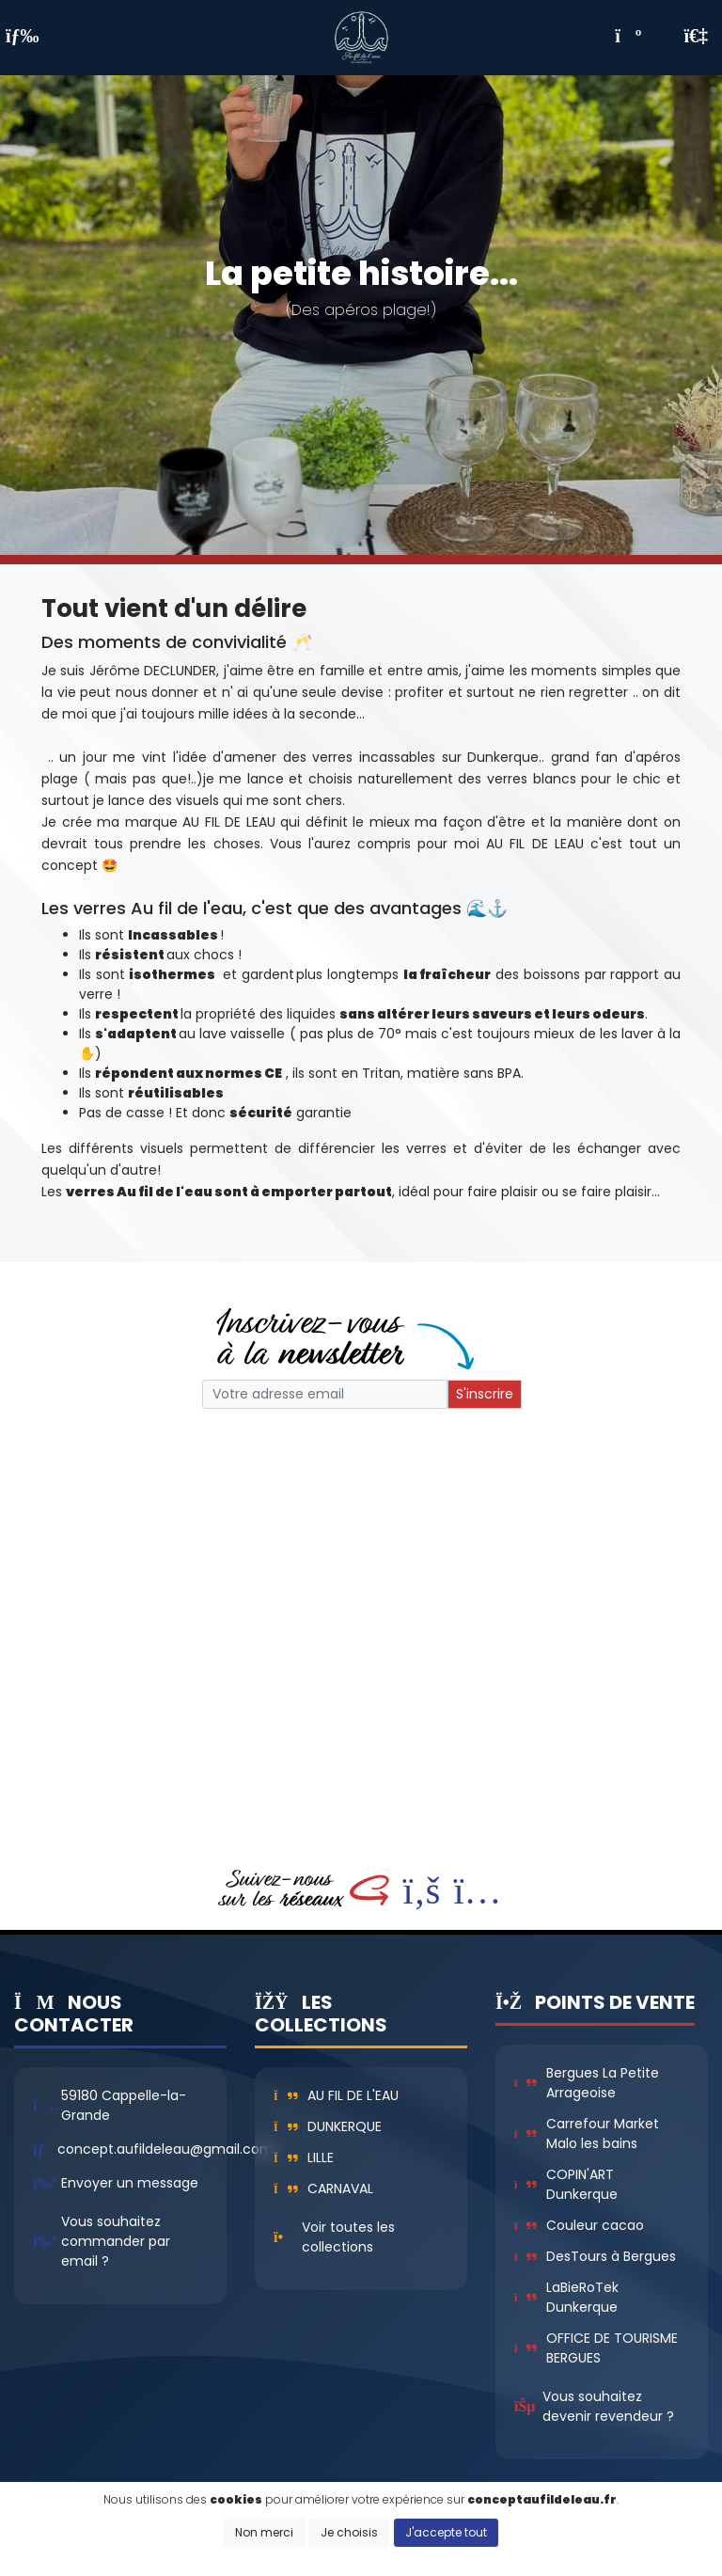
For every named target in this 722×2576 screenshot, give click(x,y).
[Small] (324, 1394)
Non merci (264, 2532)
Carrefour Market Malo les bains (586, 2133)
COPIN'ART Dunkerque (566, 2184)
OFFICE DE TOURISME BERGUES (596, 2348)
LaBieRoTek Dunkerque (566, 2297)
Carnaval (323, 2188)
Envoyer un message (129, 2182)
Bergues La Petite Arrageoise (586, 2082)
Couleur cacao (579, 2225)
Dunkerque (328, 2126)
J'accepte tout (446, 2532)
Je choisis (349, 2532)
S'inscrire (484, 1393)
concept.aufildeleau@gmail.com (165, 2149)
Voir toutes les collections (348, 2237)
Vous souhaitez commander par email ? (115, 2241)
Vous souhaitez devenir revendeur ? (608, 2406)
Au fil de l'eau (336, 2095)
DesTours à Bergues (595, 2256)
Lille (304, 2157)
